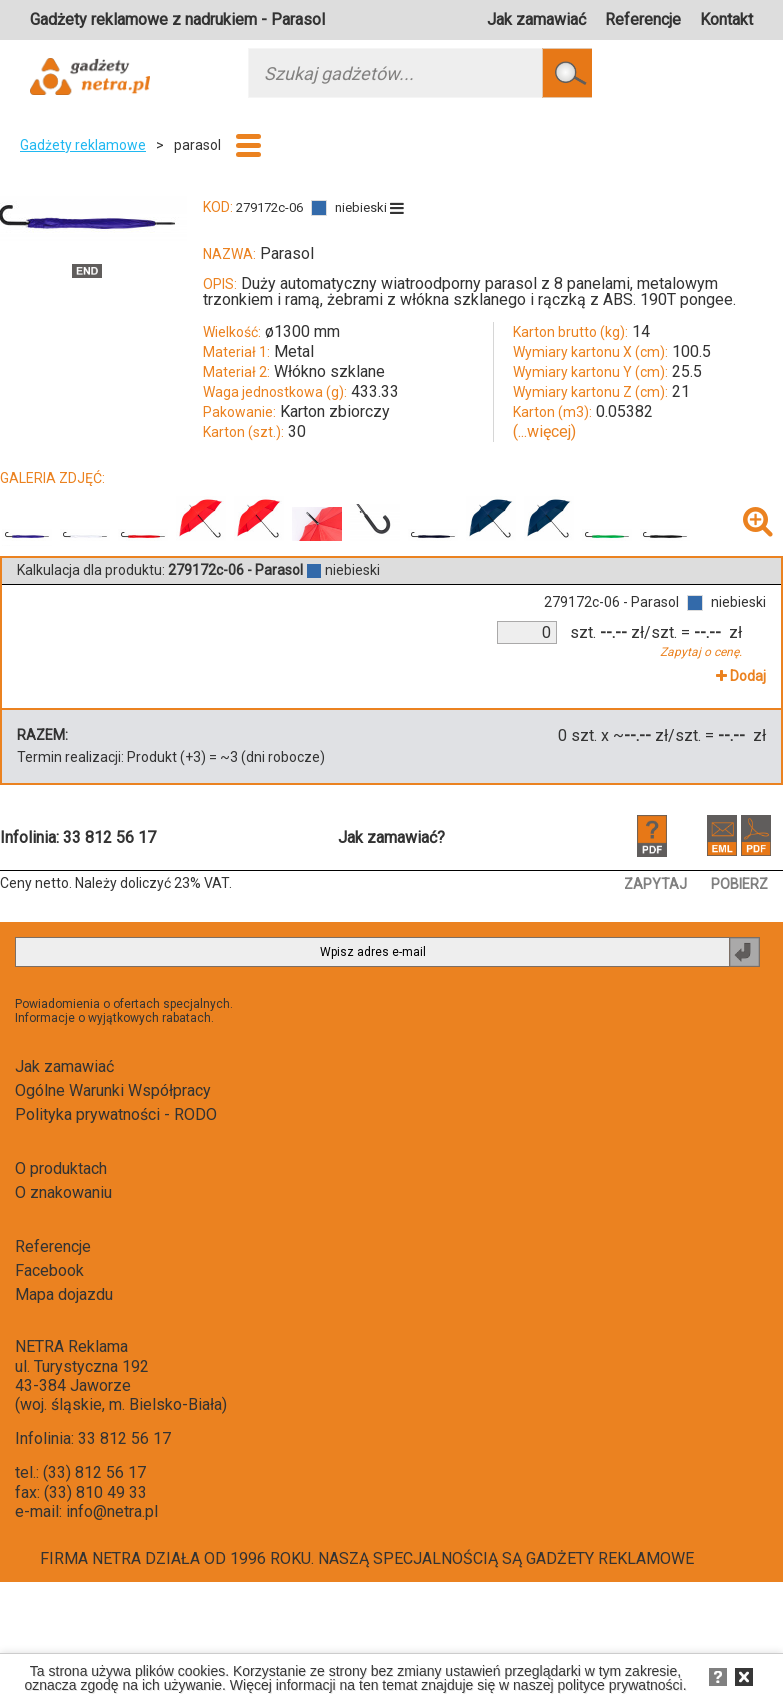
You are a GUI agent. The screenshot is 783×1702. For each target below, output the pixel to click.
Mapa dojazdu (64, 1294)
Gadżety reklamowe (83, 145)
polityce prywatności (619, 1685)
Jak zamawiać (536, 19)
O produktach (61, 1168)
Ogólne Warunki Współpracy (113, 1090)
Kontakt (726, 19)
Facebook (49, 1270)
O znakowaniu (63, 1192)
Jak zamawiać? (391, 837)
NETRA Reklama (71, 1346)
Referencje (643, 19)
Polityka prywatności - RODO (116, 1114)
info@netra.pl (112, 1511)
